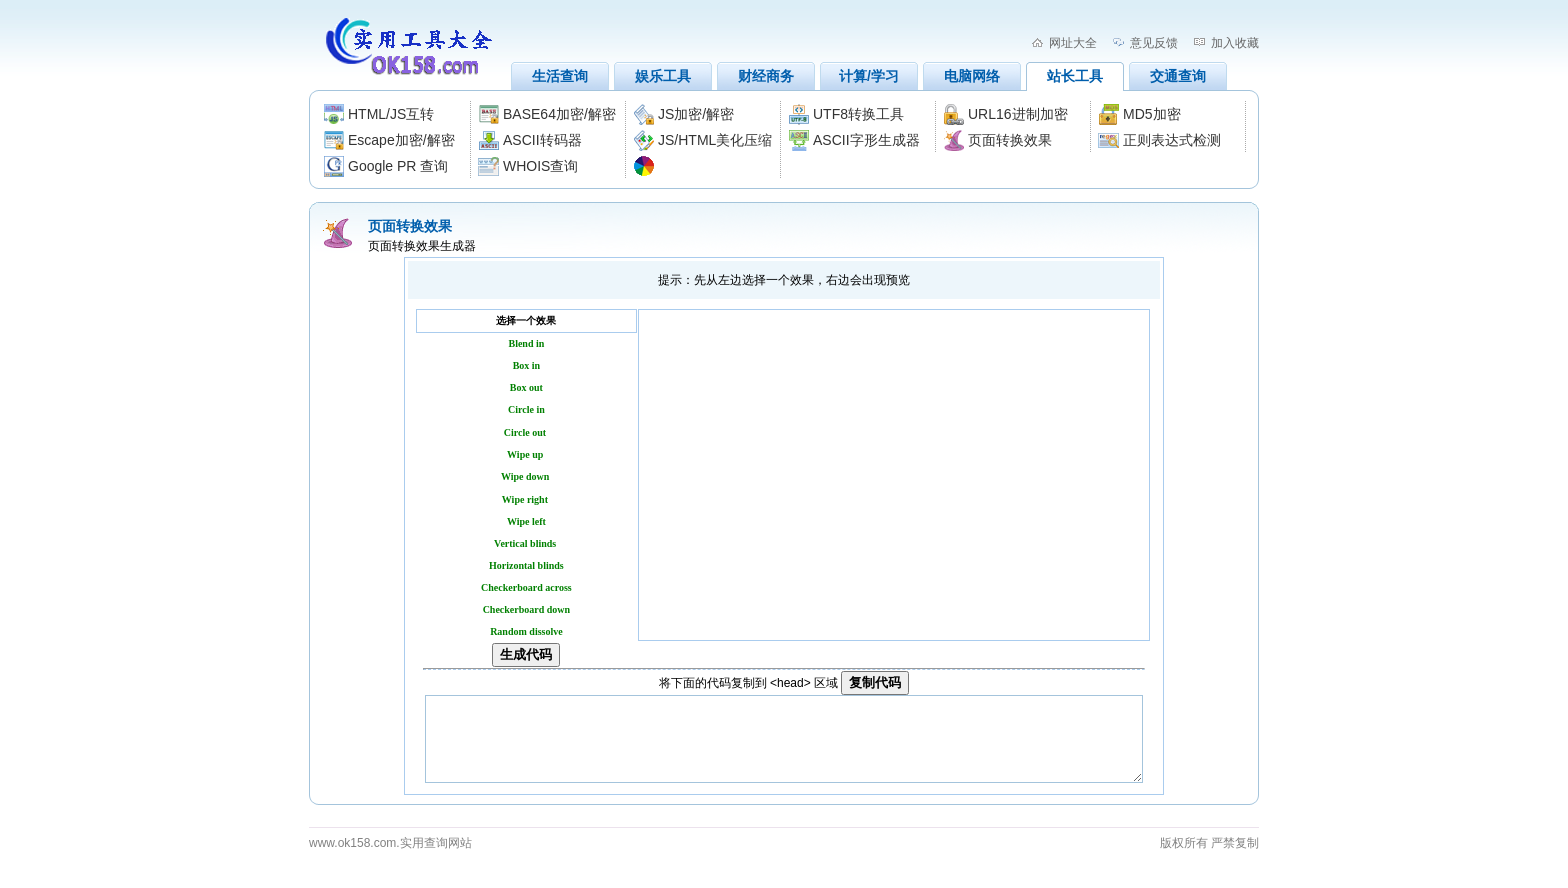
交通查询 (1178, 76)
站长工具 (1075, 76)
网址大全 (1073, 43)
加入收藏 (1235, 43)
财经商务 (766, 76)
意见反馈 (1154, 43)
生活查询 (560, 76)
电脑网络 (972, 76)
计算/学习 (869, 76)
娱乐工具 (663, 76)
